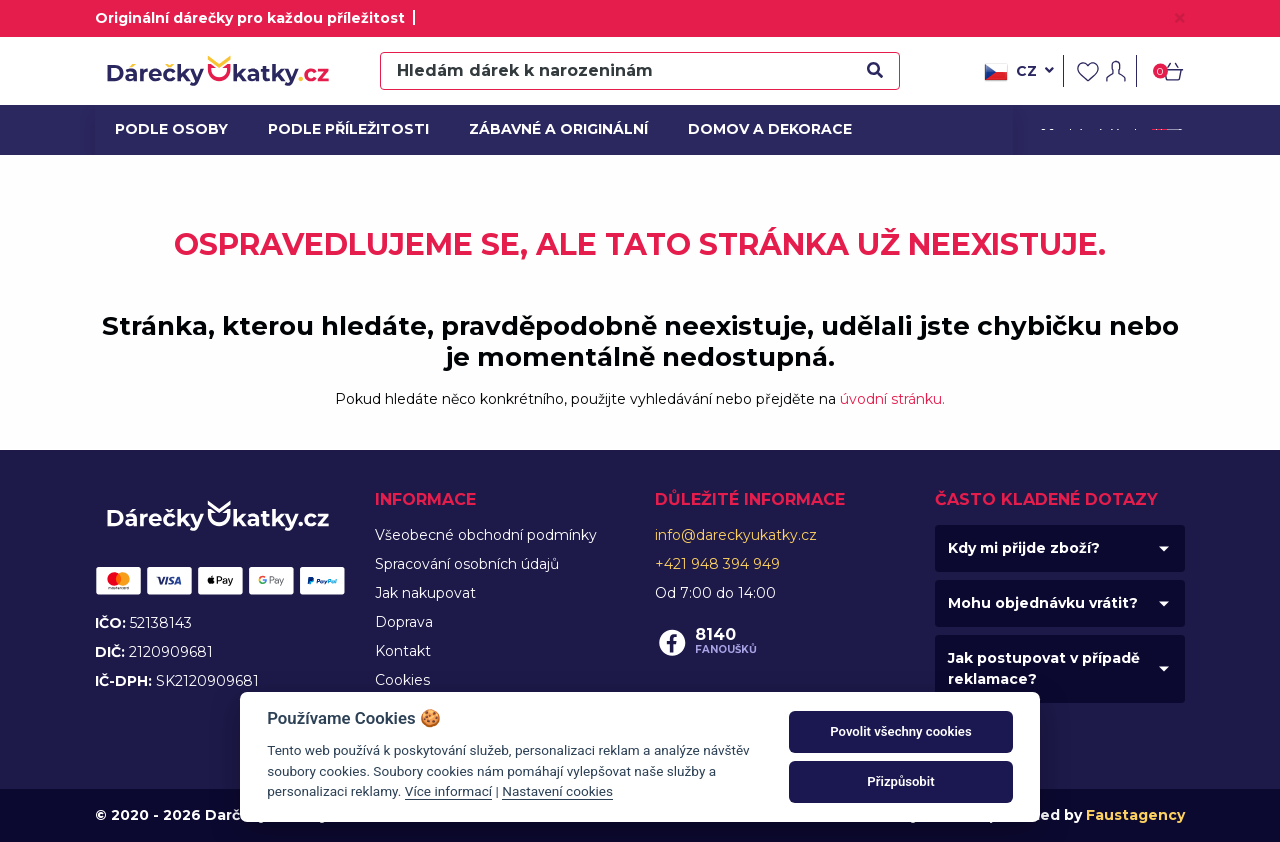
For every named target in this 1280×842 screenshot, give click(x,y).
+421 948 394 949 (717, 564)
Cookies (402, 680)
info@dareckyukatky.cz (736, 535)
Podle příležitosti (342, 129)
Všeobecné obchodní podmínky (486, 535)
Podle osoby (169, 129)
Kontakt (403, 651)
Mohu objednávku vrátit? (1043, 603)
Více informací (448, 791)
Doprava (404, 622)
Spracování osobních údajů (467, 564)
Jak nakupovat (425, 593)
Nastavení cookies (557, 791)
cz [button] (1019, 72)
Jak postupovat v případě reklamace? (1044, 668)
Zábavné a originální (550, 129)
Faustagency (1135, 815)
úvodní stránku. (892, 399)
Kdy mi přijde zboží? (1024, 548)
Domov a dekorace (763, 129)
